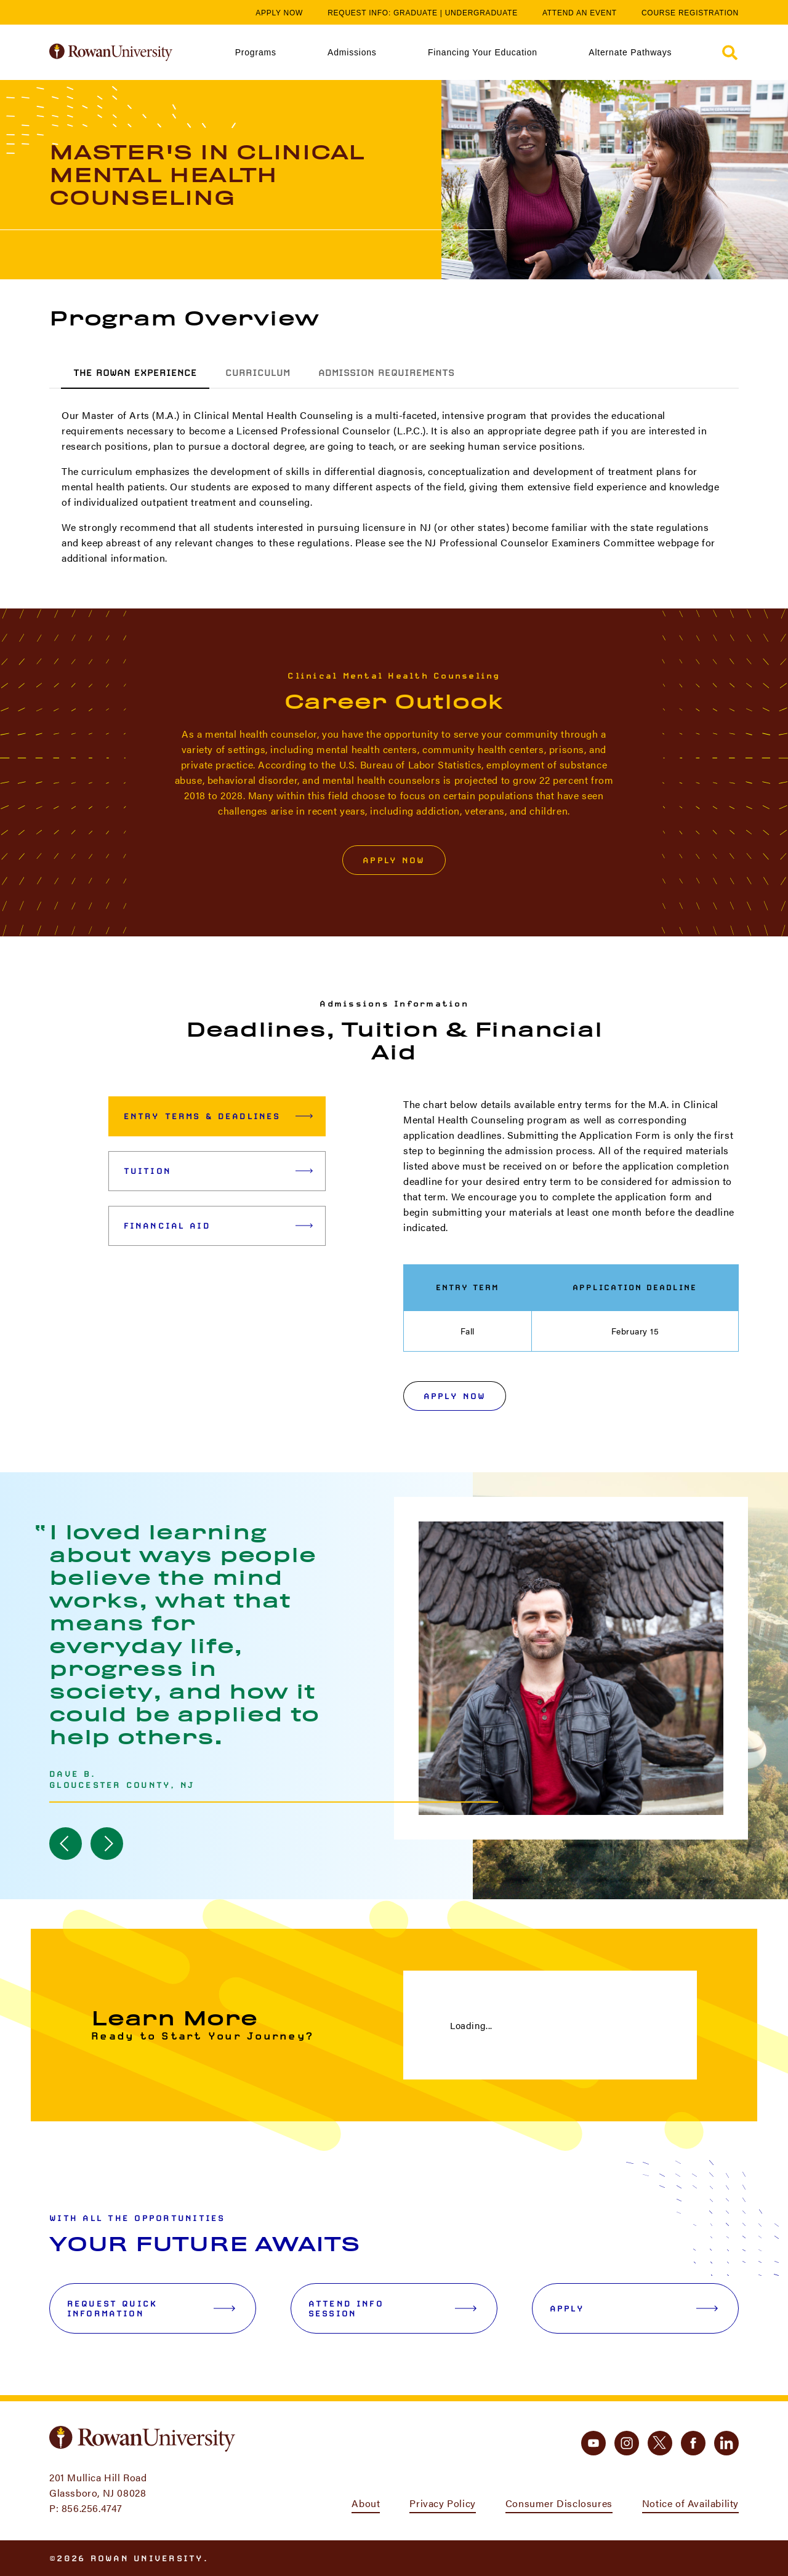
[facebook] (693, 2443)
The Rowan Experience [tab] (135, 372)
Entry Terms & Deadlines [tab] (218, 1116)
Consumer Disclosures (559, 2503)
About (366, 2503)
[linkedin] (726, 2443)
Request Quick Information (151, 2308)
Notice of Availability (690, 2503)
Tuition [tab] (218, 1171)
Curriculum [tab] (257, 372)
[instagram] (626, 2443)
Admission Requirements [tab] (386, 372)
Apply (634, 2308)
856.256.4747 (92, 2508)
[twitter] (660, 2443)
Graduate (415, 13)
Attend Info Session (392, 2308)
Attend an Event (579, 13)
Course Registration (690, 13)
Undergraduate (481, 13)
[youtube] (593, 2443)
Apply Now (279, 13)
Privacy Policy (442, 2503)
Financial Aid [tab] (218, 1225)
